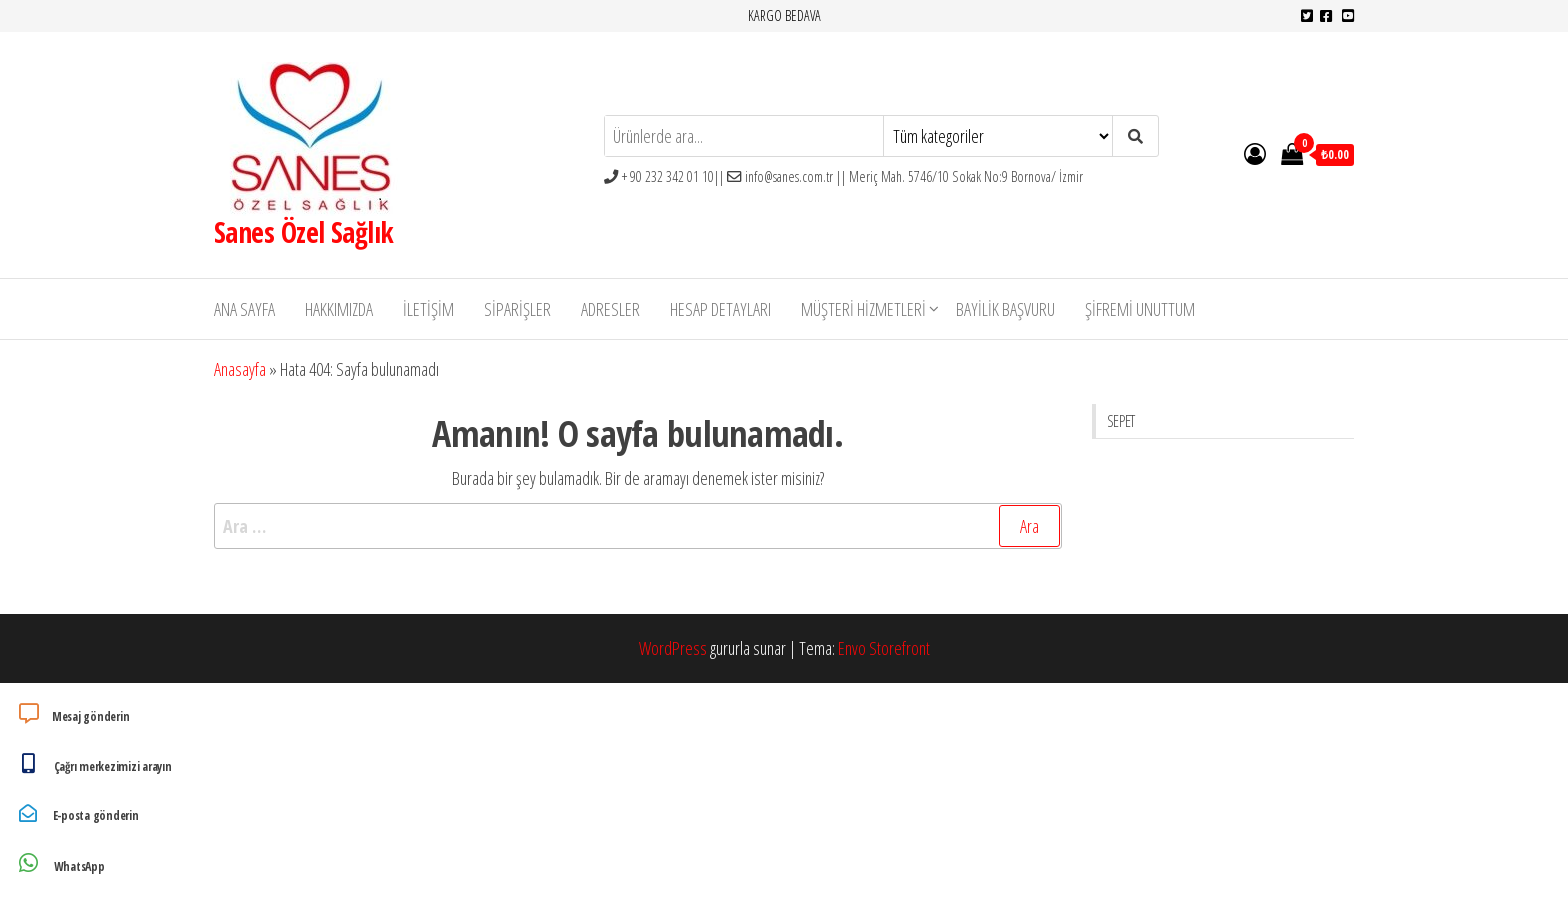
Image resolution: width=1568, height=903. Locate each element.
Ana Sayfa (244, 309)
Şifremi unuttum (1140, 309)
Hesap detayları (720, 309)
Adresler (610, 309)
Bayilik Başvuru (1005, 309)
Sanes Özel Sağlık (303, 232)
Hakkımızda (339, 309)
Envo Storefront (884, 648)
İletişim (428, 309)
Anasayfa (240, 369)
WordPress (673, 648)
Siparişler (517, 309)
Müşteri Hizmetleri (863, 309)
